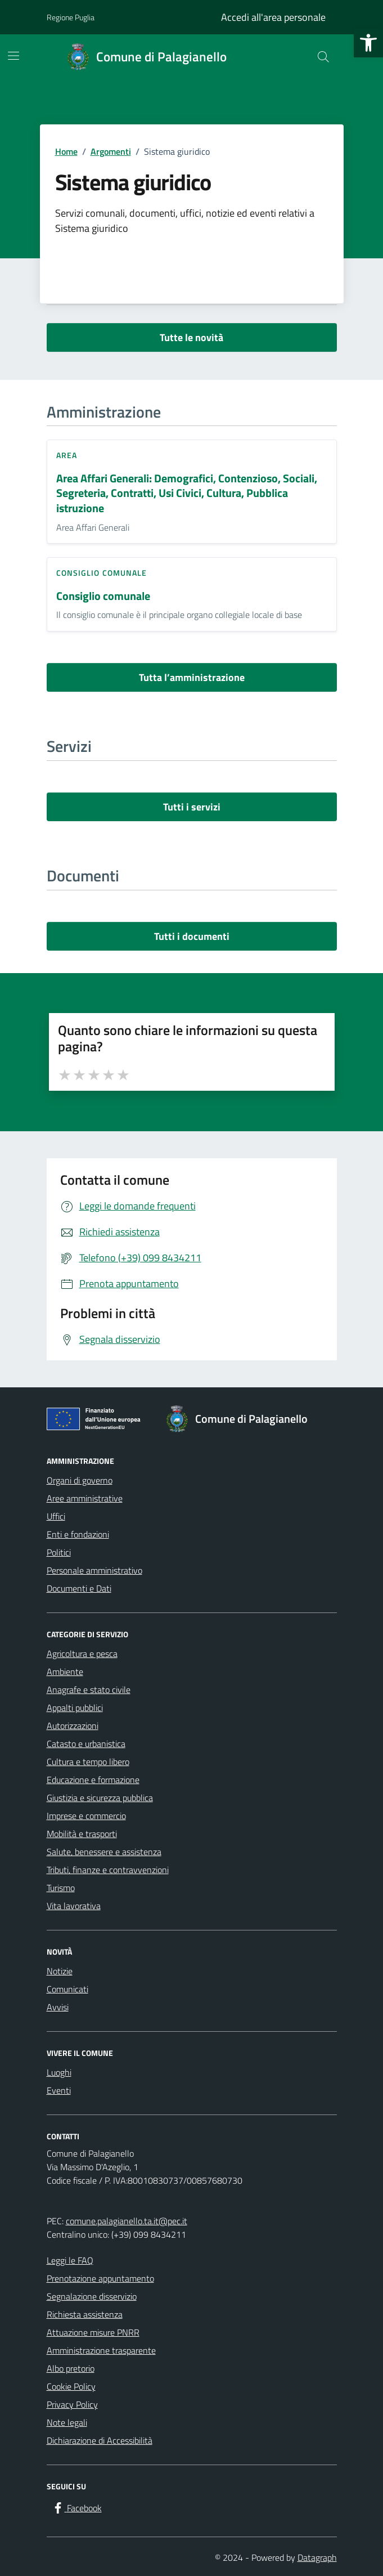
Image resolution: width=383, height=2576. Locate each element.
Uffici (56, 1516)
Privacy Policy (72, 2404)
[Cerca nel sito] (322, 56)
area (66, 455)
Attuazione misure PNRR (93, 2332)
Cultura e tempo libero (88, 1761)
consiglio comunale (101, 573)
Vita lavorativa (74, 1905)
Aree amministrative (85, 1498)
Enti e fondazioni (78, 1534)
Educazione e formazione (93, 1779)
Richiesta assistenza (85, 2314)
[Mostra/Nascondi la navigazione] (13, 55)
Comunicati (67, 1989)
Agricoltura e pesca (82, 1653)
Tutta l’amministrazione (192, 677)
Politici (59, 1552)
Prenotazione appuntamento (100, 2278)
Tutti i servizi (191, 806)
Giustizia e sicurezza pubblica (100, 1797)
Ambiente (65, 1671)
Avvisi (58, 2007)
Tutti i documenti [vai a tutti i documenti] (191, 936)
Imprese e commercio (86, 1815)
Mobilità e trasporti (82, 1833)
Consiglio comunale (103, 596)
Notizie (60, 1971)
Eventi (59, 2090)
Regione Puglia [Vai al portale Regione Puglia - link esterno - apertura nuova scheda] (70, 17)
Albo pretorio (70, 2368)
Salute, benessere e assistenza (104, 1851)
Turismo (61, 1887)
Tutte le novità (191, 337)
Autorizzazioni (72, 1725)
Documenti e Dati (79, 1588)
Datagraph (317, 2557)
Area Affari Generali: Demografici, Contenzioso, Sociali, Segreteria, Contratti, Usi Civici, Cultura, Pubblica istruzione (186, 493)
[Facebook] (76, 2508)
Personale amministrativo (94, 1570)
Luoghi (59, 2072)
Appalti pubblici (75, 1707)
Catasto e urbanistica (86, 1743)
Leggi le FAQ (70, 2260)
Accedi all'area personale (273, 17)
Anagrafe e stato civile (88, 1689)
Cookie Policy (71, 2386)
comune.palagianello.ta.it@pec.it (126, 2221)
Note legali (67, 2422)
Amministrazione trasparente (101, 2350)
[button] (368, 42)
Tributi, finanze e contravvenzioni (108, 1869)
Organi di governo (79, 1480)
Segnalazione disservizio (92, 2296)
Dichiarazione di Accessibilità (99, 2440)
